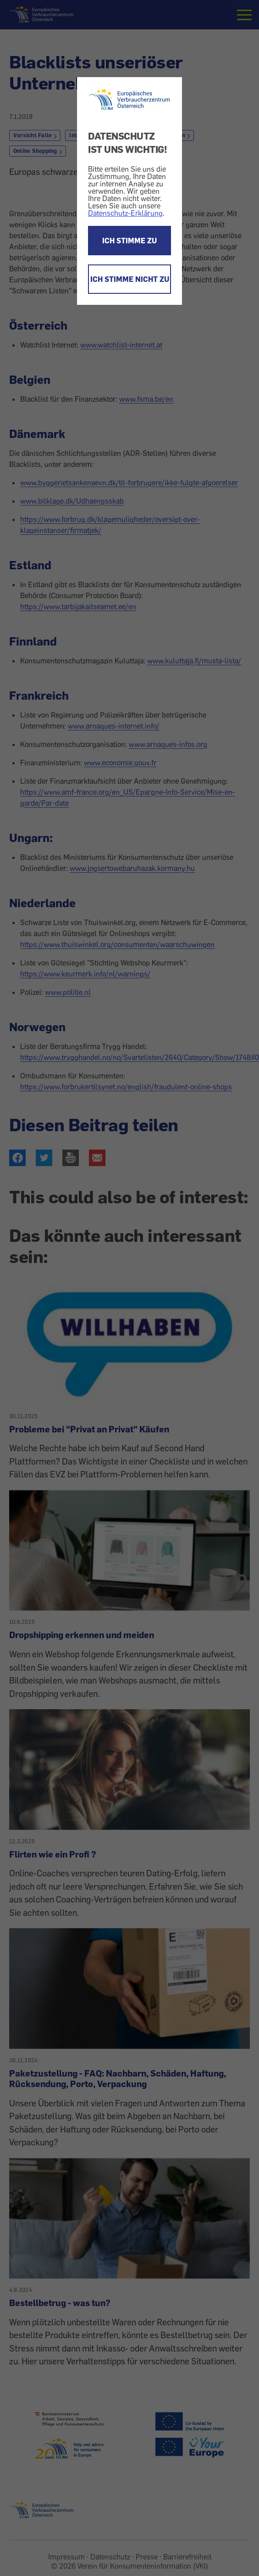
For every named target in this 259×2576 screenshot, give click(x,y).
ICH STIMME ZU (129, 240)
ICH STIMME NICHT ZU (129, 279)
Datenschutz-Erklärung (125, 213)
